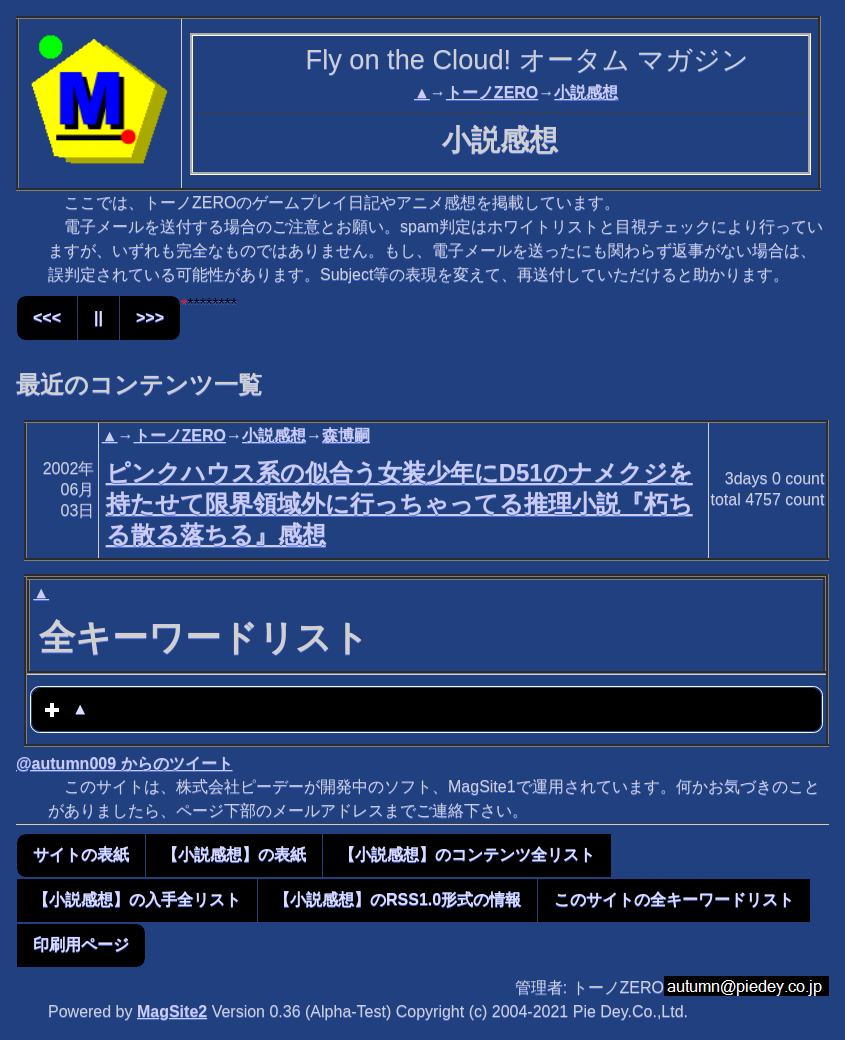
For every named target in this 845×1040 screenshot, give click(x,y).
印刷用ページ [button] (81, 944)
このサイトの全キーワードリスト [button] (674, 899)
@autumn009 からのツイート (124, 763)
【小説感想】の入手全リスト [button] (137, 899)
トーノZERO (492, 92)
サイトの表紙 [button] (81, 854)
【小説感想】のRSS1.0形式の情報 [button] (397, 899)
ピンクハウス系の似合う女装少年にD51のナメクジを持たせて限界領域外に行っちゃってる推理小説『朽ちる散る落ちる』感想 (399, 503)
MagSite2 (172, 1011)
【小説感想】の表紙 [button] (234, 854)
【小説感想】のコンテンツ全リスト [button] (467, 854)
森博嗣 (346, 435)
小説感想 (586, 92)
